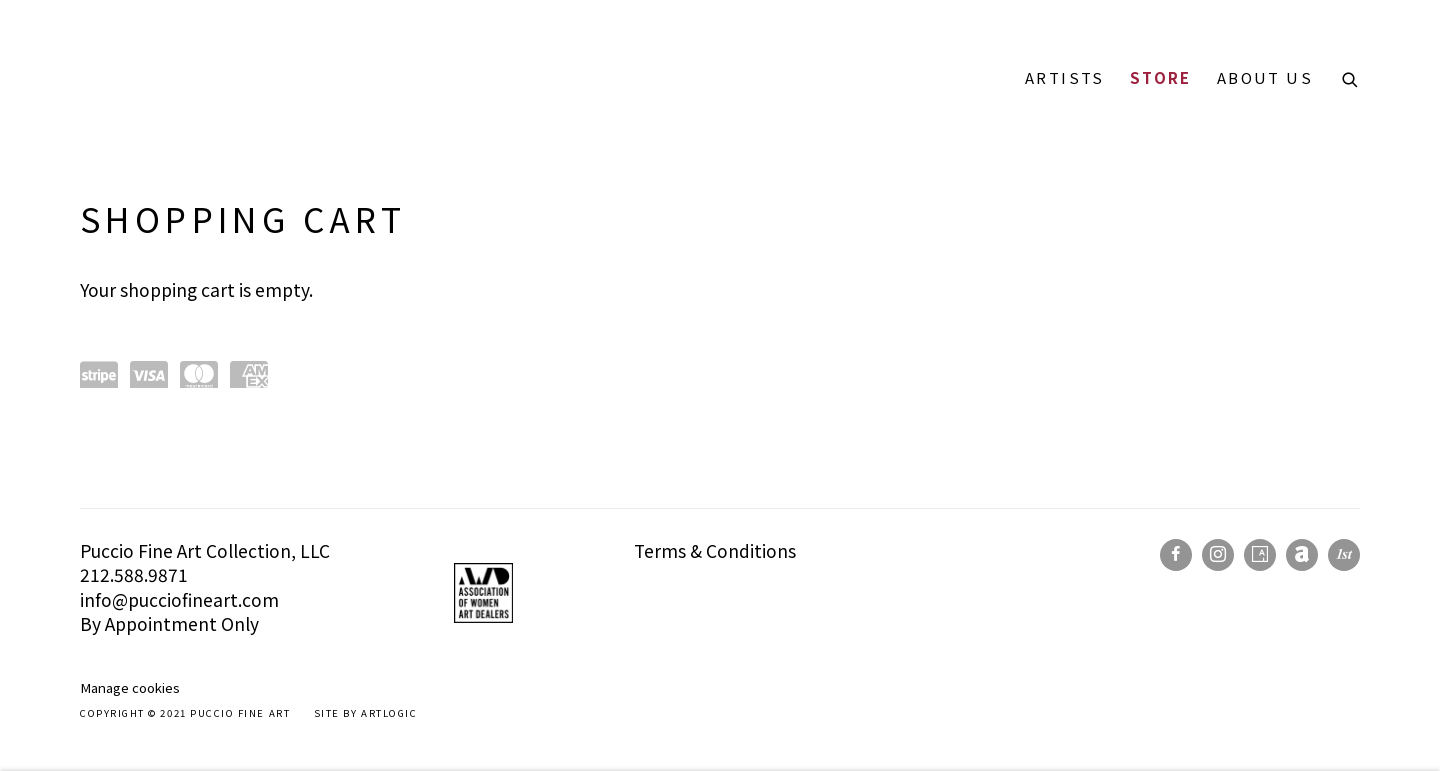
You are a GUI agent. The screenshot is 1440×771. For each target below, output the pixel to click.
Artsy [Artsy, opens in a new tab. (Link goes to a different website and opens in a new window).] (1260, 555)
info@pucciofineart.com (179, 599)
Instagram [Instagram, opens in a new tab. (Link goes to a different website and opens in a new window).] (1218, 555)
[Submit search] (1351, 76)
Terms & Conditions (715, 550)
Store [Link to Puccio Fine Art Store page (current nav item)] (1161, 77)
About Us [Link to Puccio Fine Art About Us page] (1265, 77)
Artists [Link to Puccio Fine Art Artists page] (1065, 77)
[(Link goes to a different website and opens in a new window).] (404, 550)
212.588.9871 (134, 574)
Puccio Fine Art (180, 77)
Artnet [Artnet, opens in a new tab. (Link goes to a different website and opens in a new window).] (1302, 555)
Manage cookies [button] (130, 687)
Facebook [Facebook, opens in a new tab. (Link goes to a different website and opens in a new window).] (1176, 555)
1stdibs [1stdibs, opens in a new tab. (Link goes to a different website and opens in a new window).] (1344, 555)
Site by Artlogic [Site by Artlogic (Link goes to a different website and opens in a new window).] (366, 713)
